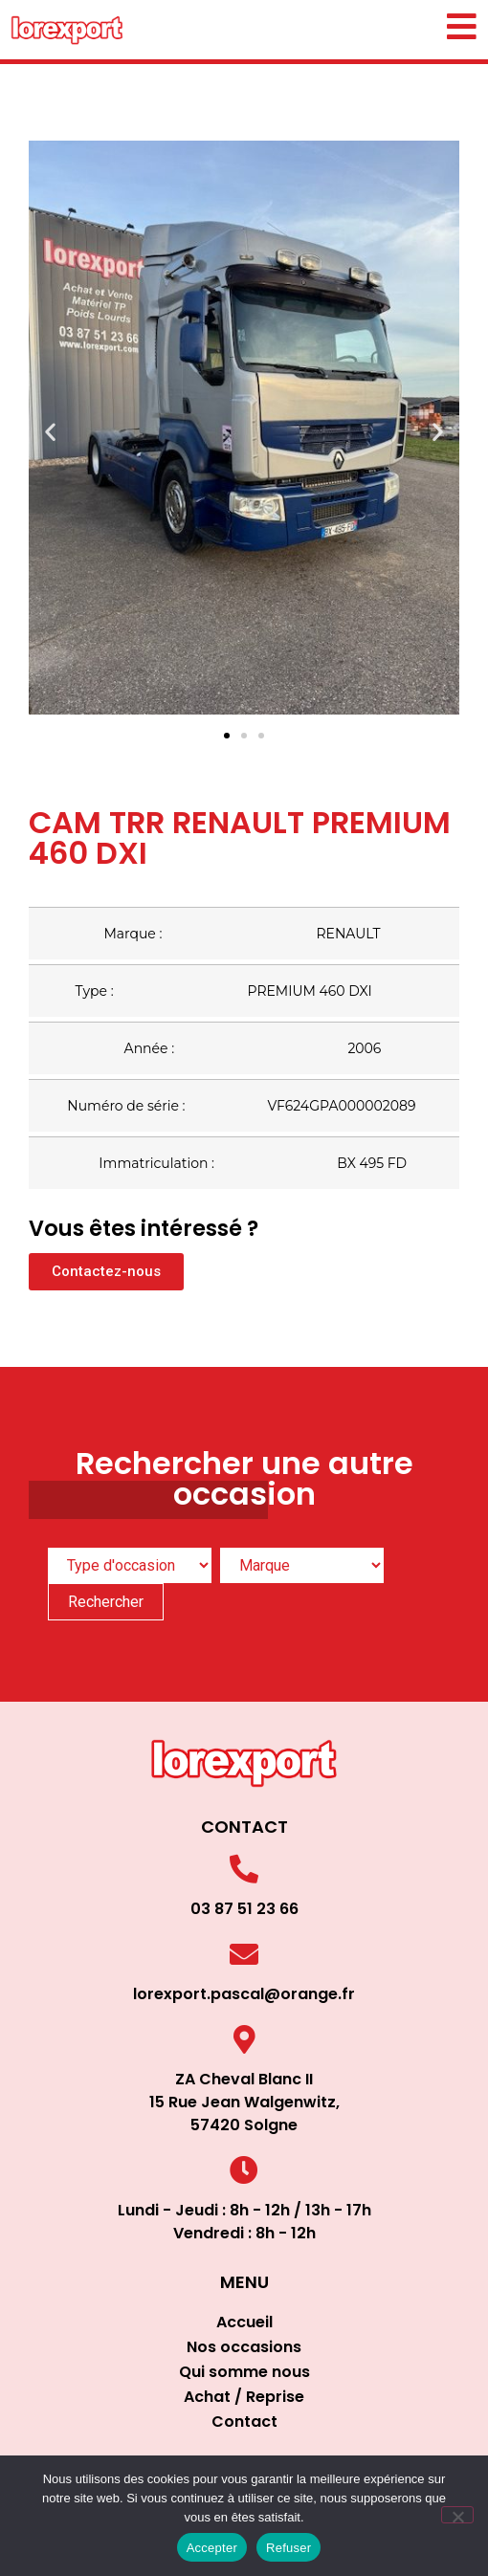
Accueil (244, 2322)
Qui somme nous (244, 2372)
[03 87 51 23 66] (244, 1869)
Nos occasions (244, 2347)
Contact (244, 2422)
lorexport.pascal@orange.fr (244, 1994)
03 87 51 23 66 (244, 1909)
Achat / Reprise (244, 2397)
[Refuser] (457, 2514)
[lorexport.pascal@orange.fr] (244, 1954)
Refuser (288, 2548)
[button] (50, 431)
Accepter (212, 2548)
